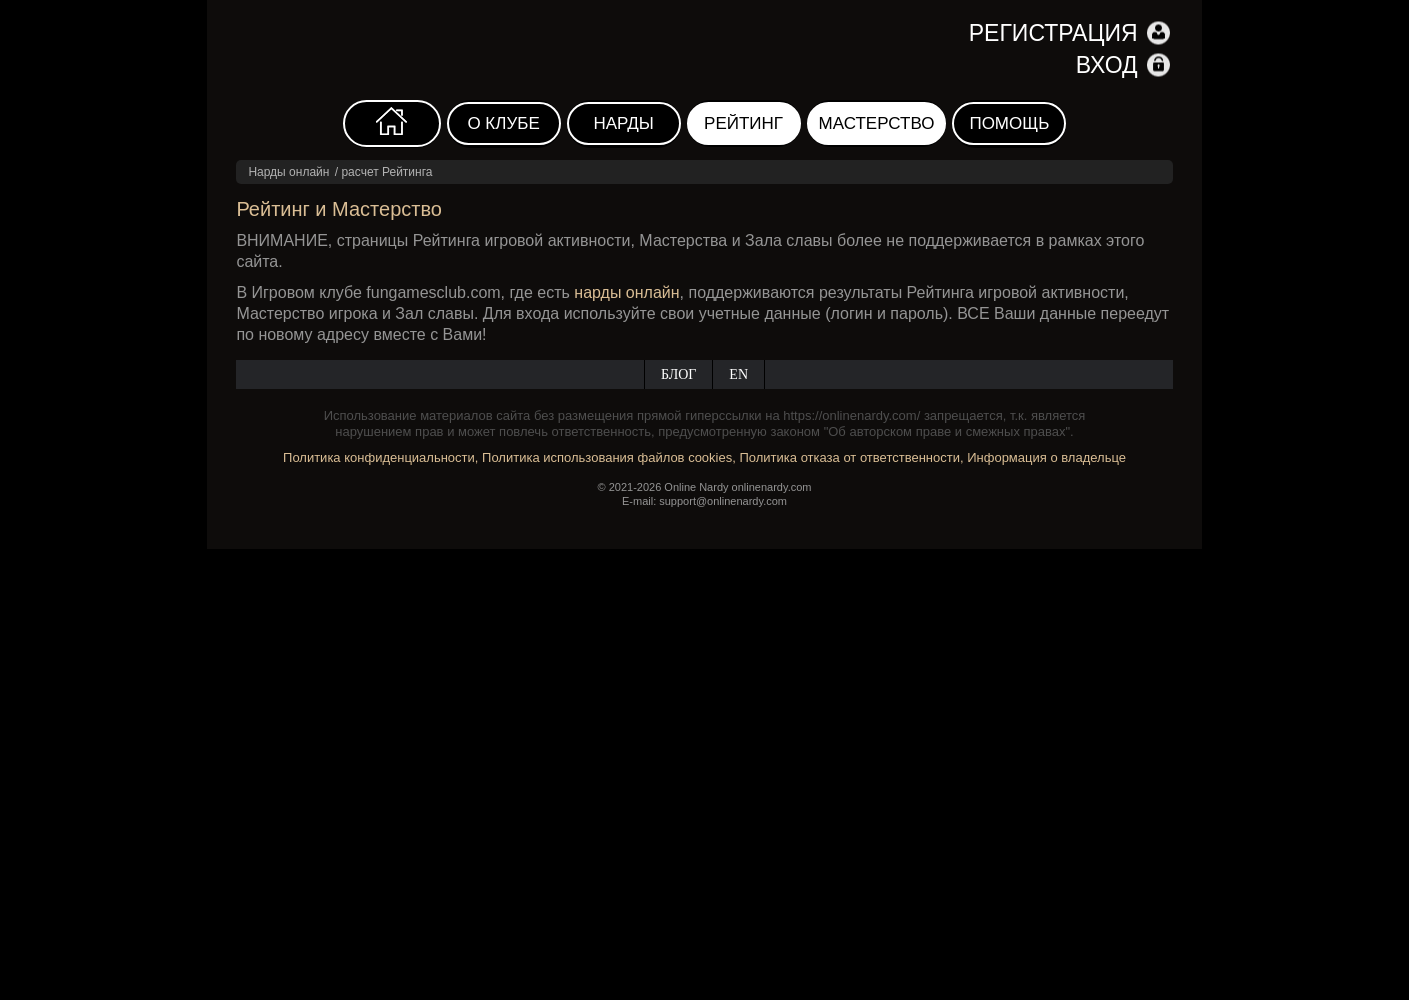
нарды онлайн (626, 292)
